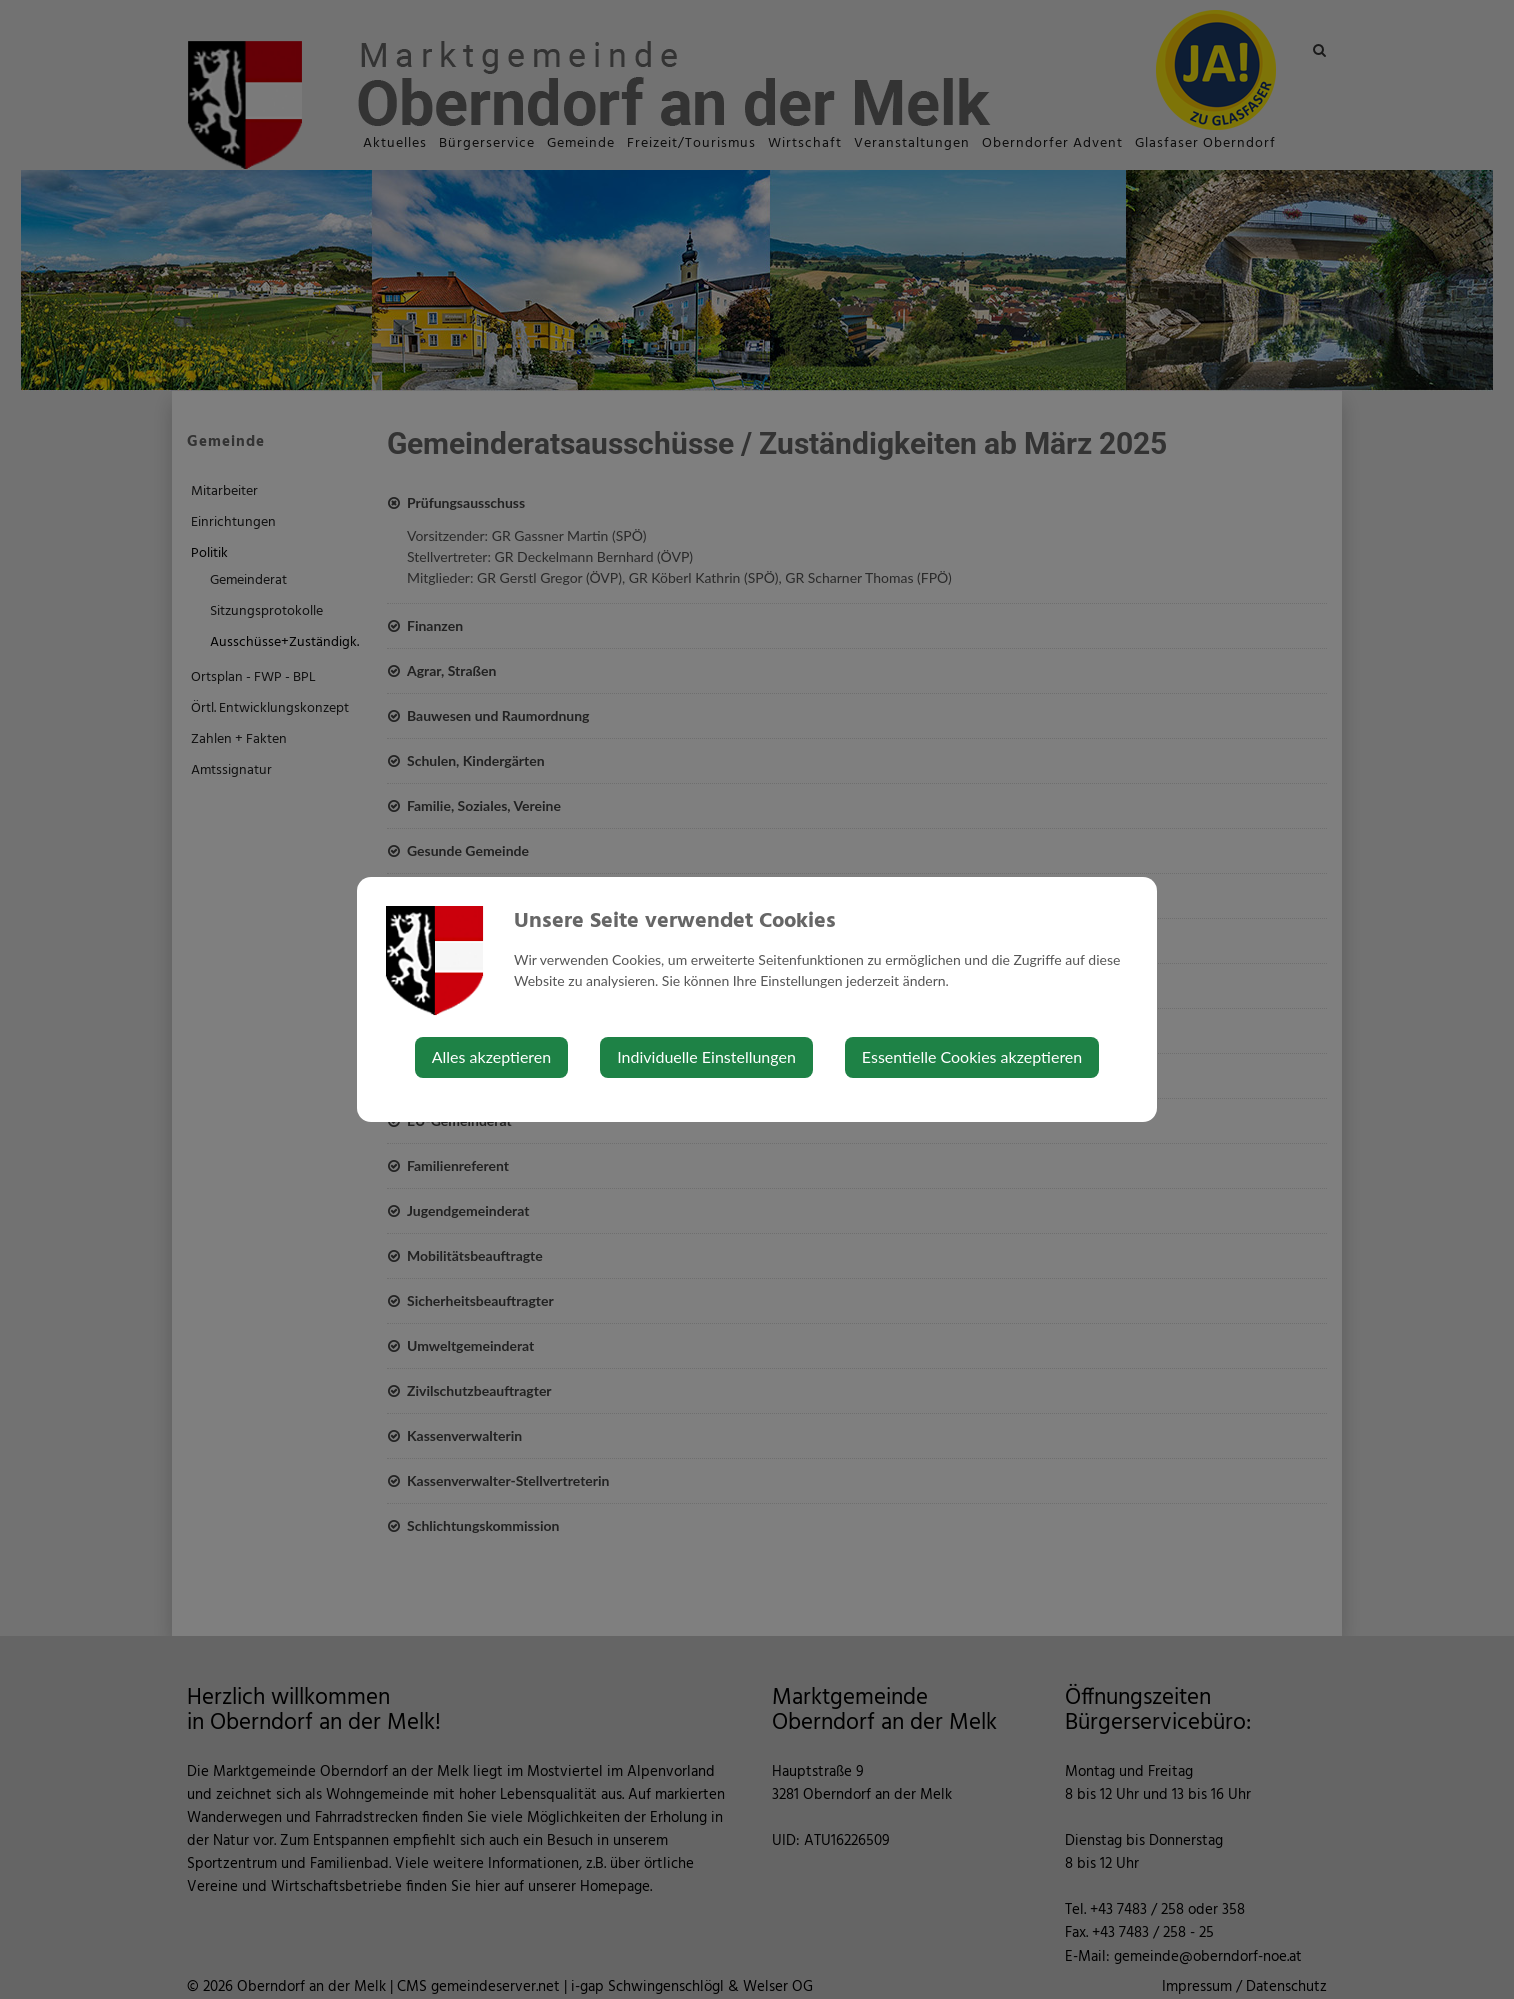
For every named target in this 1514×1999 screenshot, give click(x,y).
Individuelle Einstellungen (706, 1056)
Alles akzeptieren (491, 1056)
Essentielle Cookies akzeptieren (972, 1056)
